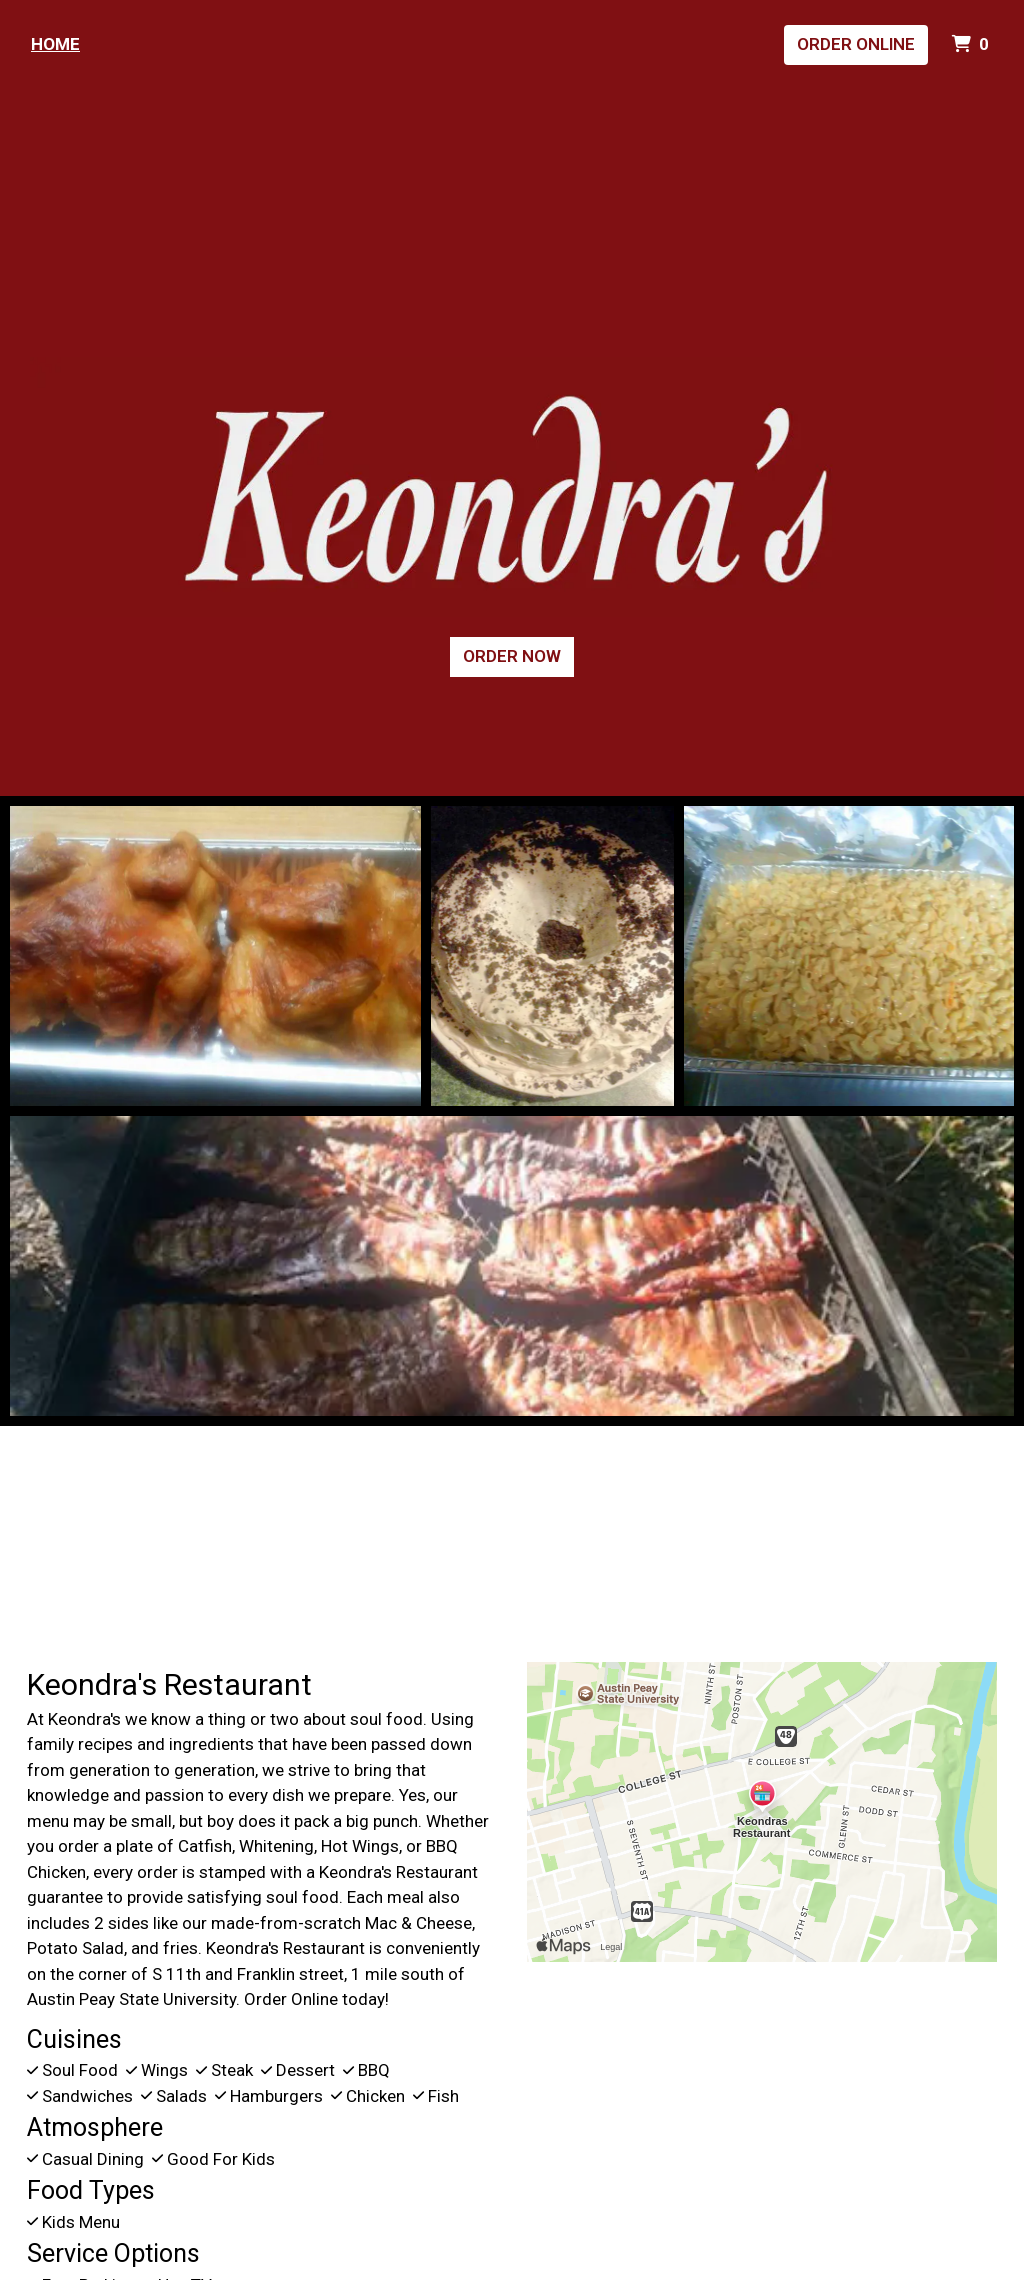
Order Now (512, 656)
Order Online (856, 44)
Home (55, 44)
